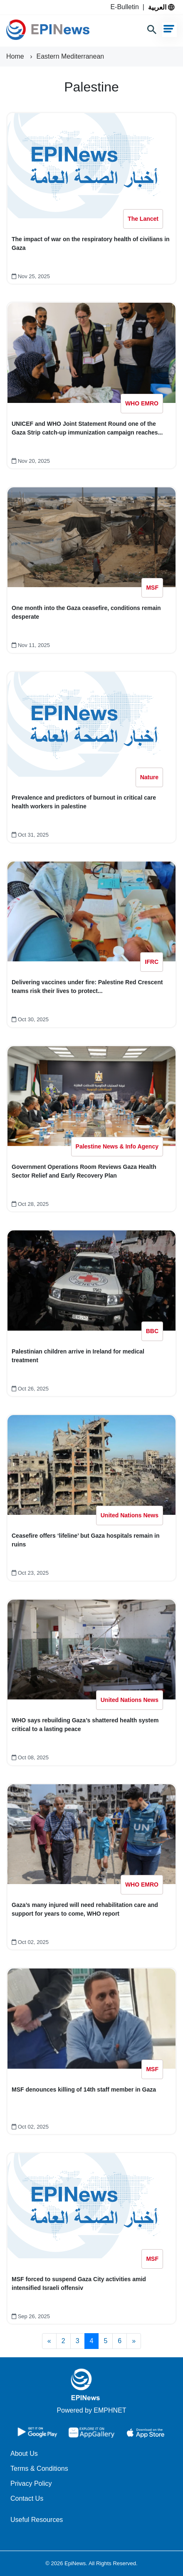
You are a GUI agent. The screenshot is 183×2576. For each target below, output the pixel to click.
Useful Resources (36, 2519)
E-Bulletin (126, 6)
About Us (24, 2453)
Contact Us (26, 2498)
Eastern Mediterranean (70, 56)
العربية (161, 7)
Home (16, 56)
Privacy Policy (31, 2483)
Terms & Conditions (39, 2468)
